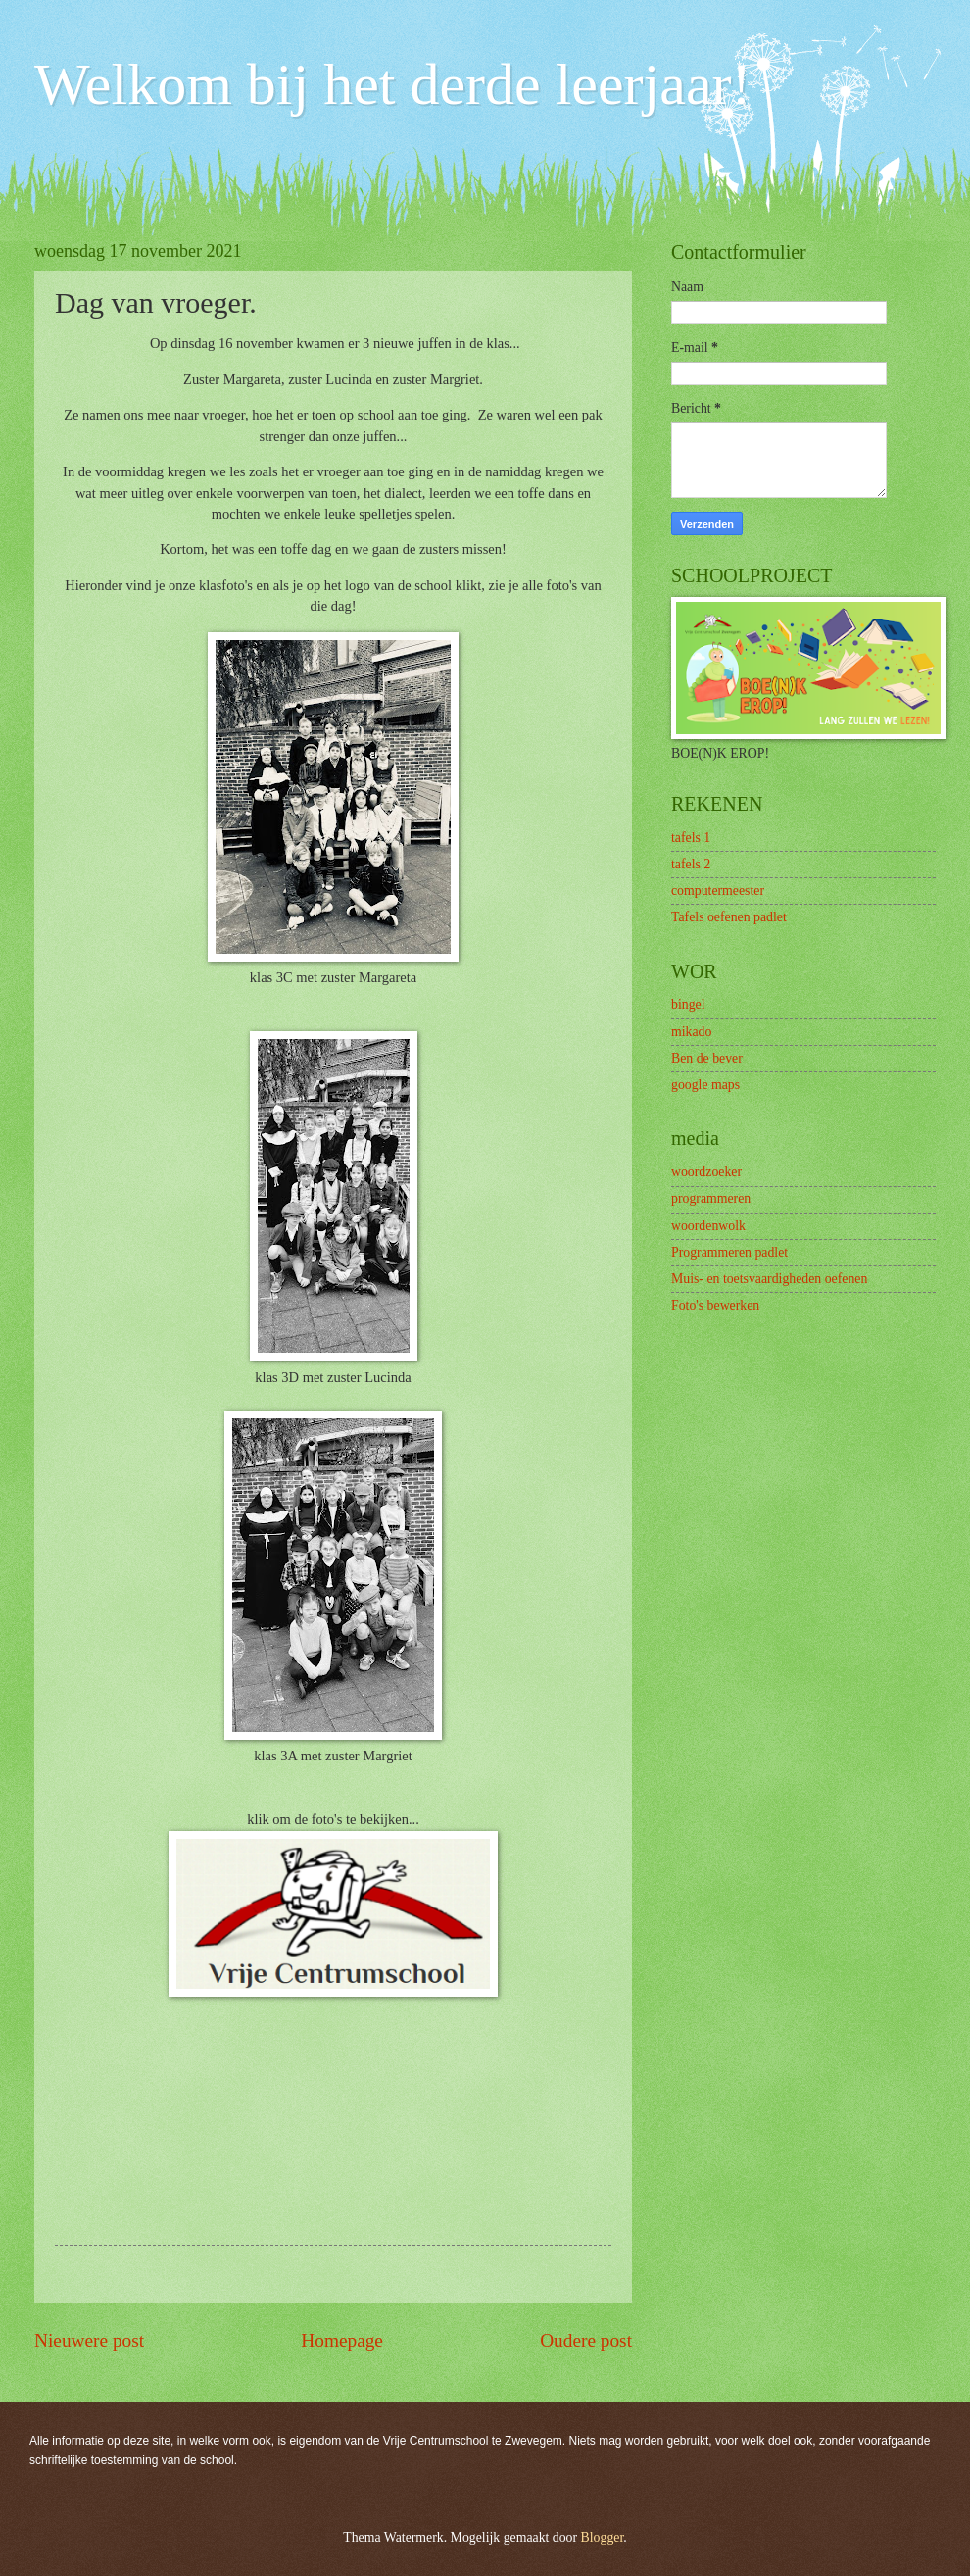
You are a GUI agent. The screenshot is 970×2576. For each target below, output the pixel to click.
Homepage (342, 2340)
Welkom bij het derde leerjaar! (392, 84)
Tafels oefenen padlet (729, 917)
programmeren (711, 1198)
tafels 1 (690, 837)
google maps (705, 1084)
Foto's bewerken (715, 1305)
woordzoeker (706, 1171)
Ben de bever (707, 1058)
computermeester (717, 890)
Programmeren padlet (729, 1252)
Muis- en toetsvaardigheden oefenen (769, 1278)
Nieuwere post (89, 2340)
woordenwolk (708, 1225)
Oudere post (586, 2340)
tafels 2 (690, 864)
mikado (691, 1031)
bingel (688, 1004)
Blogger (602, 2537)
